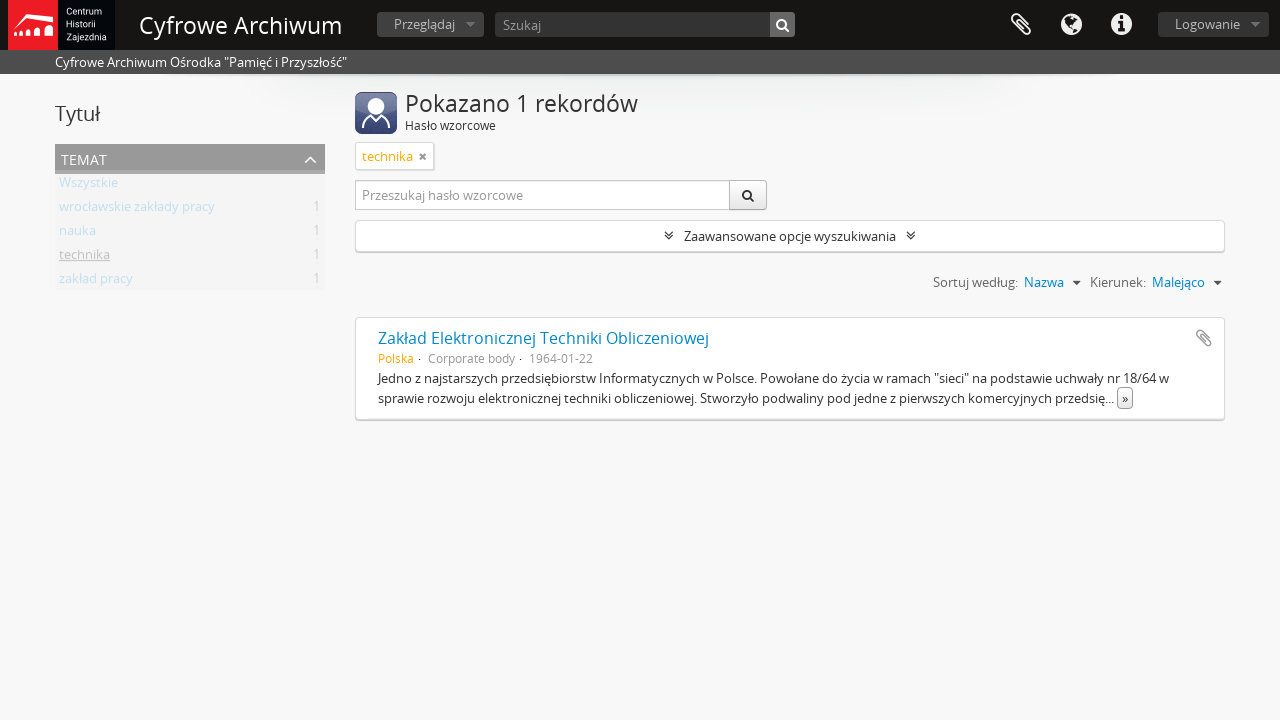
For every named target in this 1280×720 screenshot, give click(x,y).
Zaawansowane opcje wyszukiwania (790, 236)
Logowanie (1207, 24)
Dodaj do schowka (1204, 338)
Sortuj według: (975, 282)
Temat (84, 157)
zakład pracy (96, 282)
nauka (77, 234)
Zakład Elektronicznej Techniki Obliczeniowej (543, 338)
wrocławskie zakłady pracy (137, 210)
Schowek (1021, 25)
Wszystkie (88, 186)
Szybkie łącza (1121, 25)
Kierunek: (1118, 282)
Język (1071, 25)
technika (84, 258)
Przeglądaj (424, 24)
